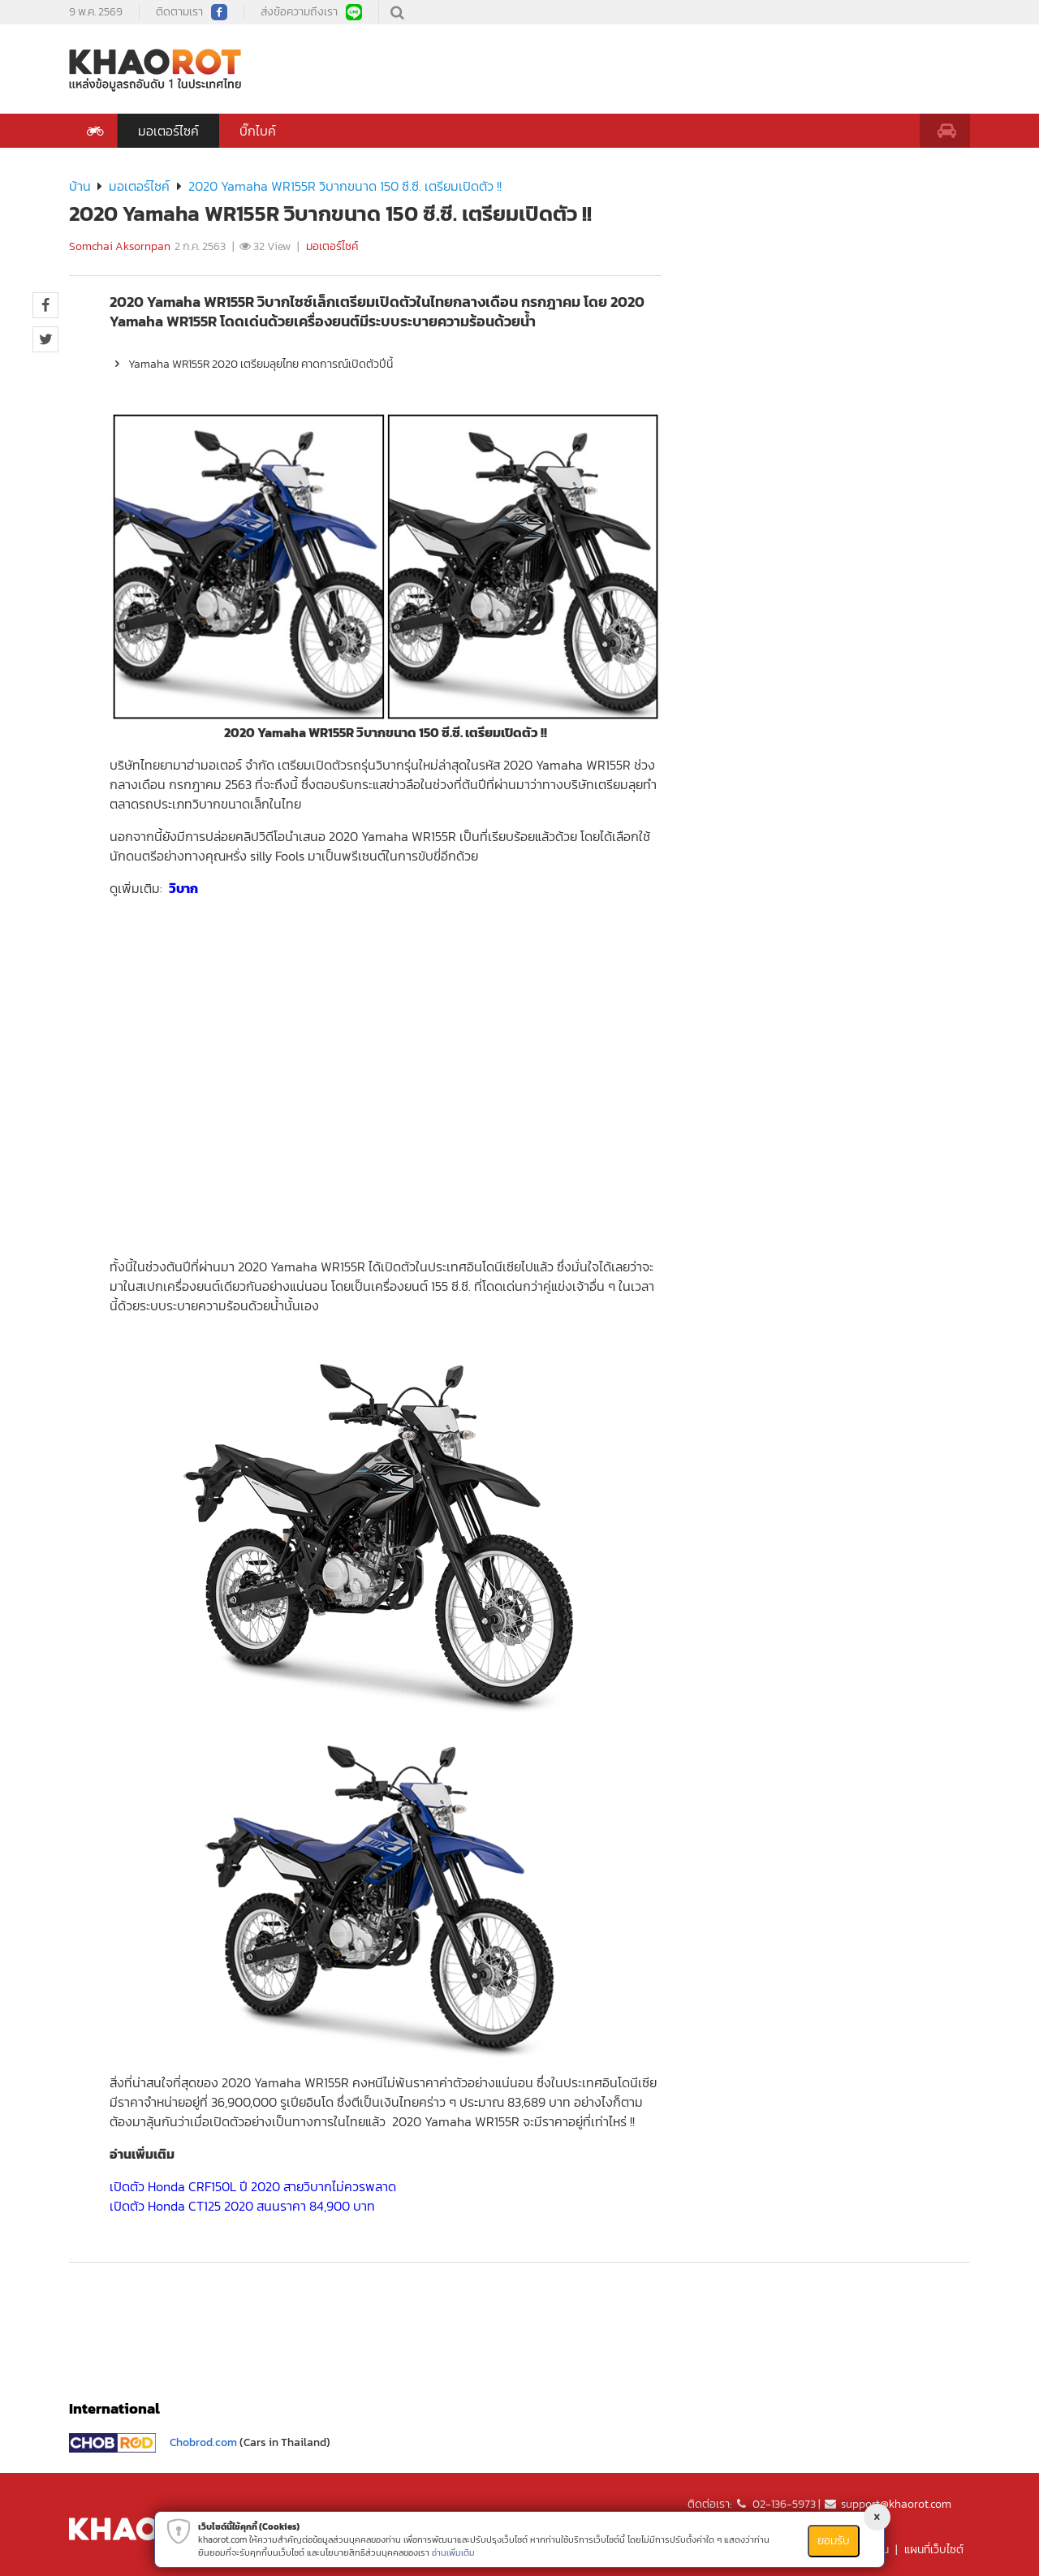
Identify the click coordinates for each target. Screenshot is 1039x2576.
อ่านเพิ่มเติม (453, 2552)
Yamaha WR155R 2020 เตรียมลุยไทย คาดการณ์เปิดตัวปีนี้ (251, 364)
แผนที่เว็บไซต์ (934, 2549)
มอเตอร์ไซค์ (168, 130)
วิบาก (183, 888)
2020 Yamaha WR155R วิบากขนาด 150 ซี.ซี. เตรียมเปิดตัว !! (345, 186)
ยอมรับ (833, 2540)
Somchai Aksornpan (119, 246)
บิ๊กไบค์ (257, 130)
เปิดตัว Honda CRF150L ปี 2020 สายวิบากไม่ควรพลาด (253, 2186)
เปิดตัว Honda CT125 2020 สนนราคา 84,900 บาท (242, 2206)
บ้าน (80, 186)
